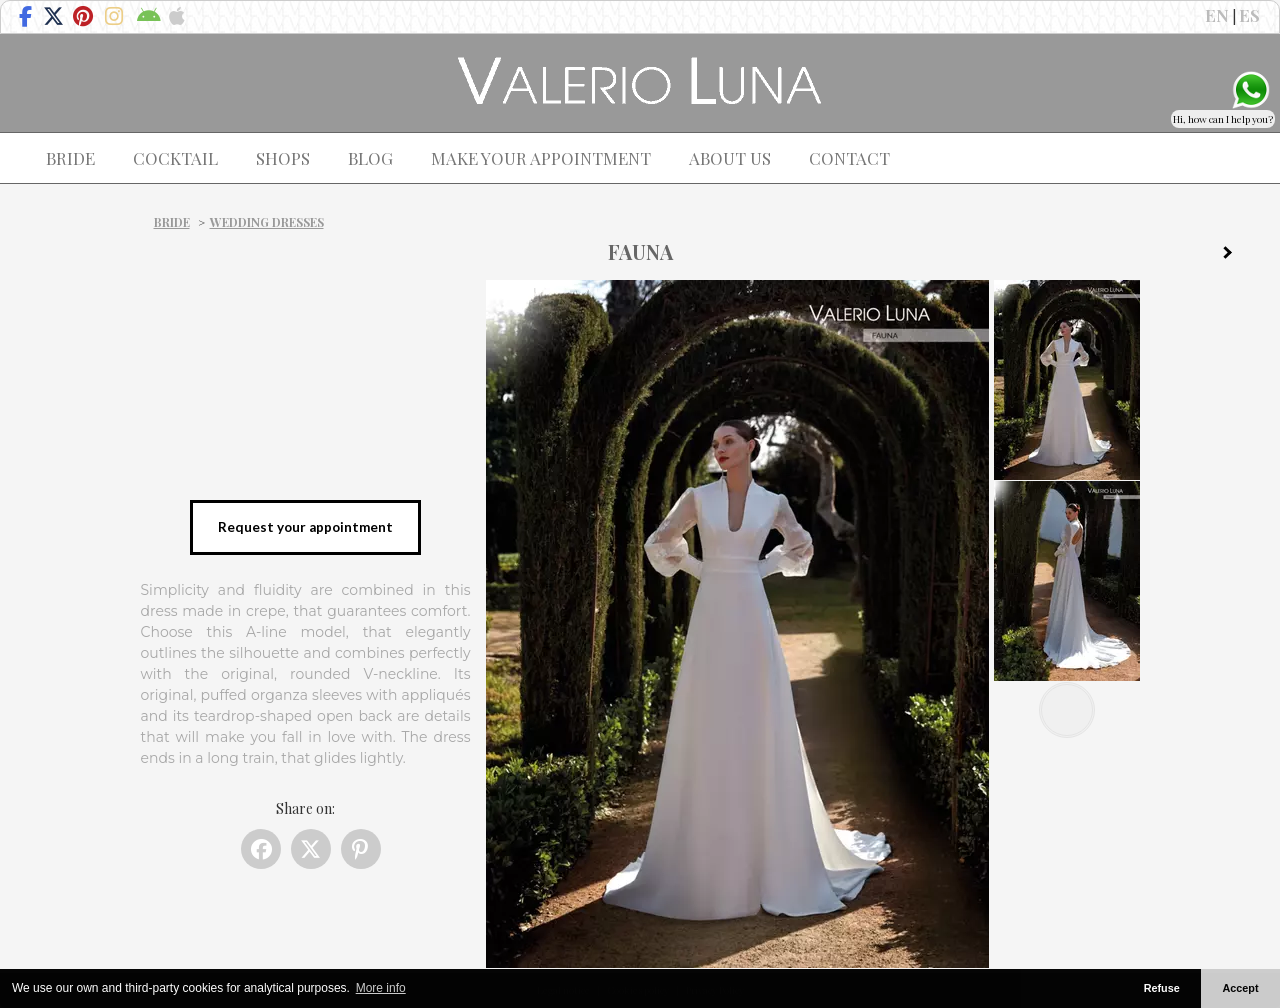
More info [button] (381, 988)
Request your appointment (305, 527)
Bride (172, 222)
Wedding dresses (267, 222)
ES (1249, 15)
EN (1217, 15)
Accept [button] (1241, 988)
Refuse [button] (1162, 988)
